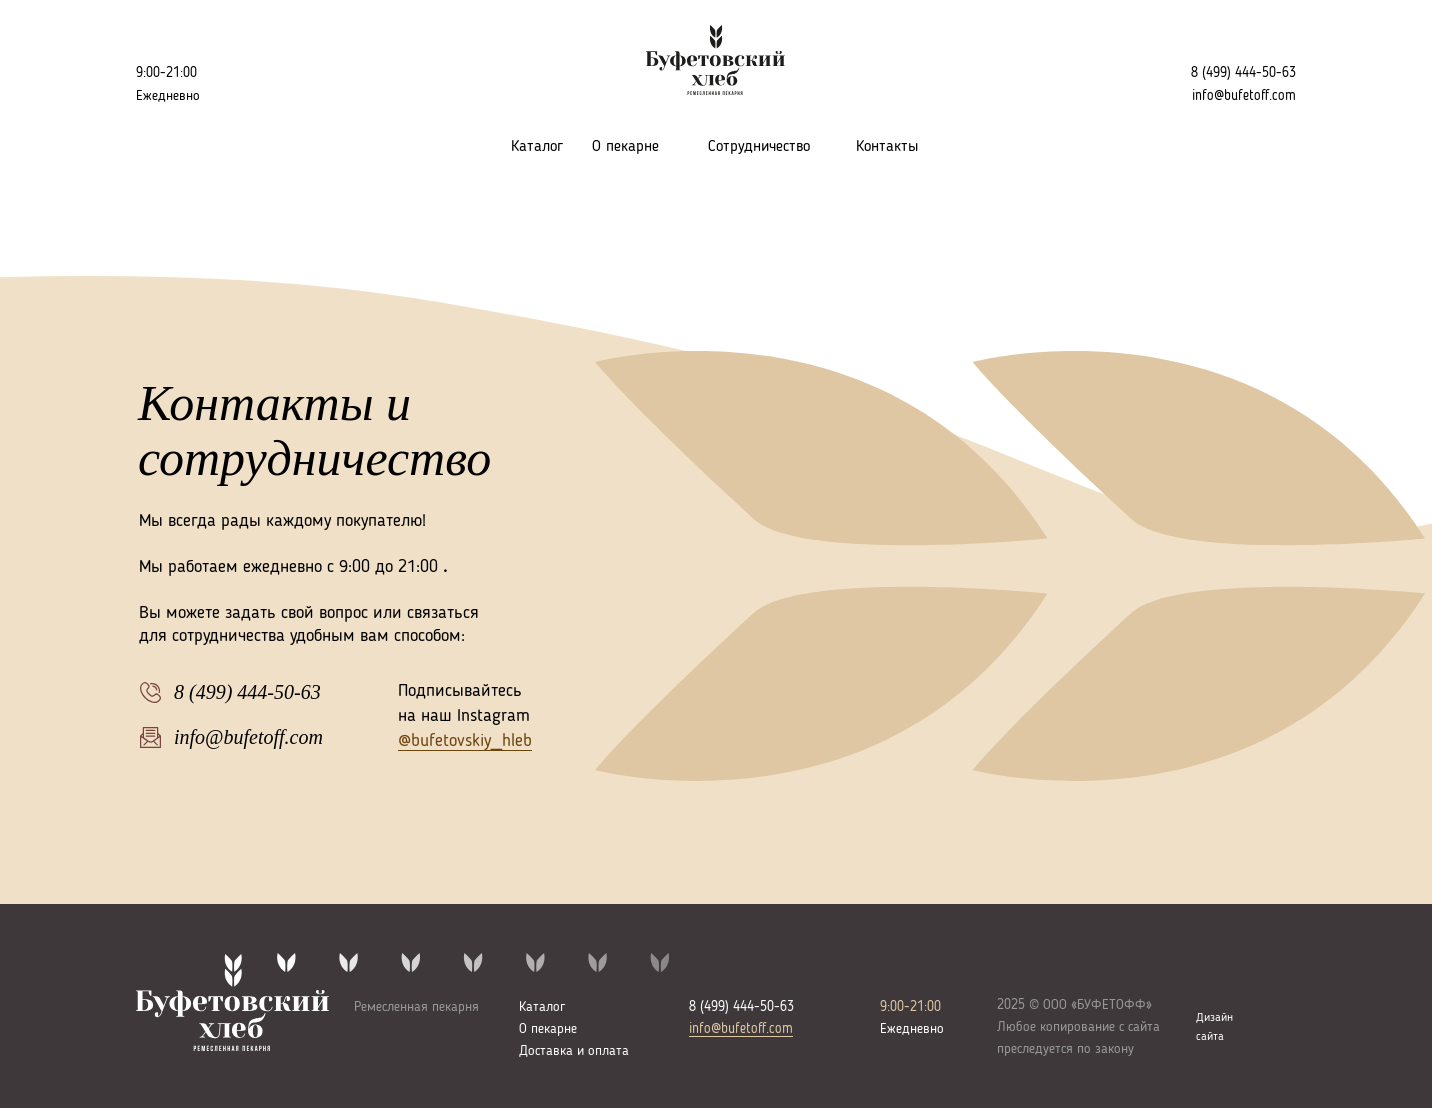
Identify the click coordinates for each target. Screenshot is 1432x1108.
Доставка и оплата (574, 1051)
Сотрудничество (759, 147)
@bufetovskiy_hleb (465, 741)
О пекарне (625, 147)
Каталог (537, 147)
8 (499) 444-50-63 (1243, 73)
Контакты (887, 147)
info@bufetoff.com (741, 1029)
